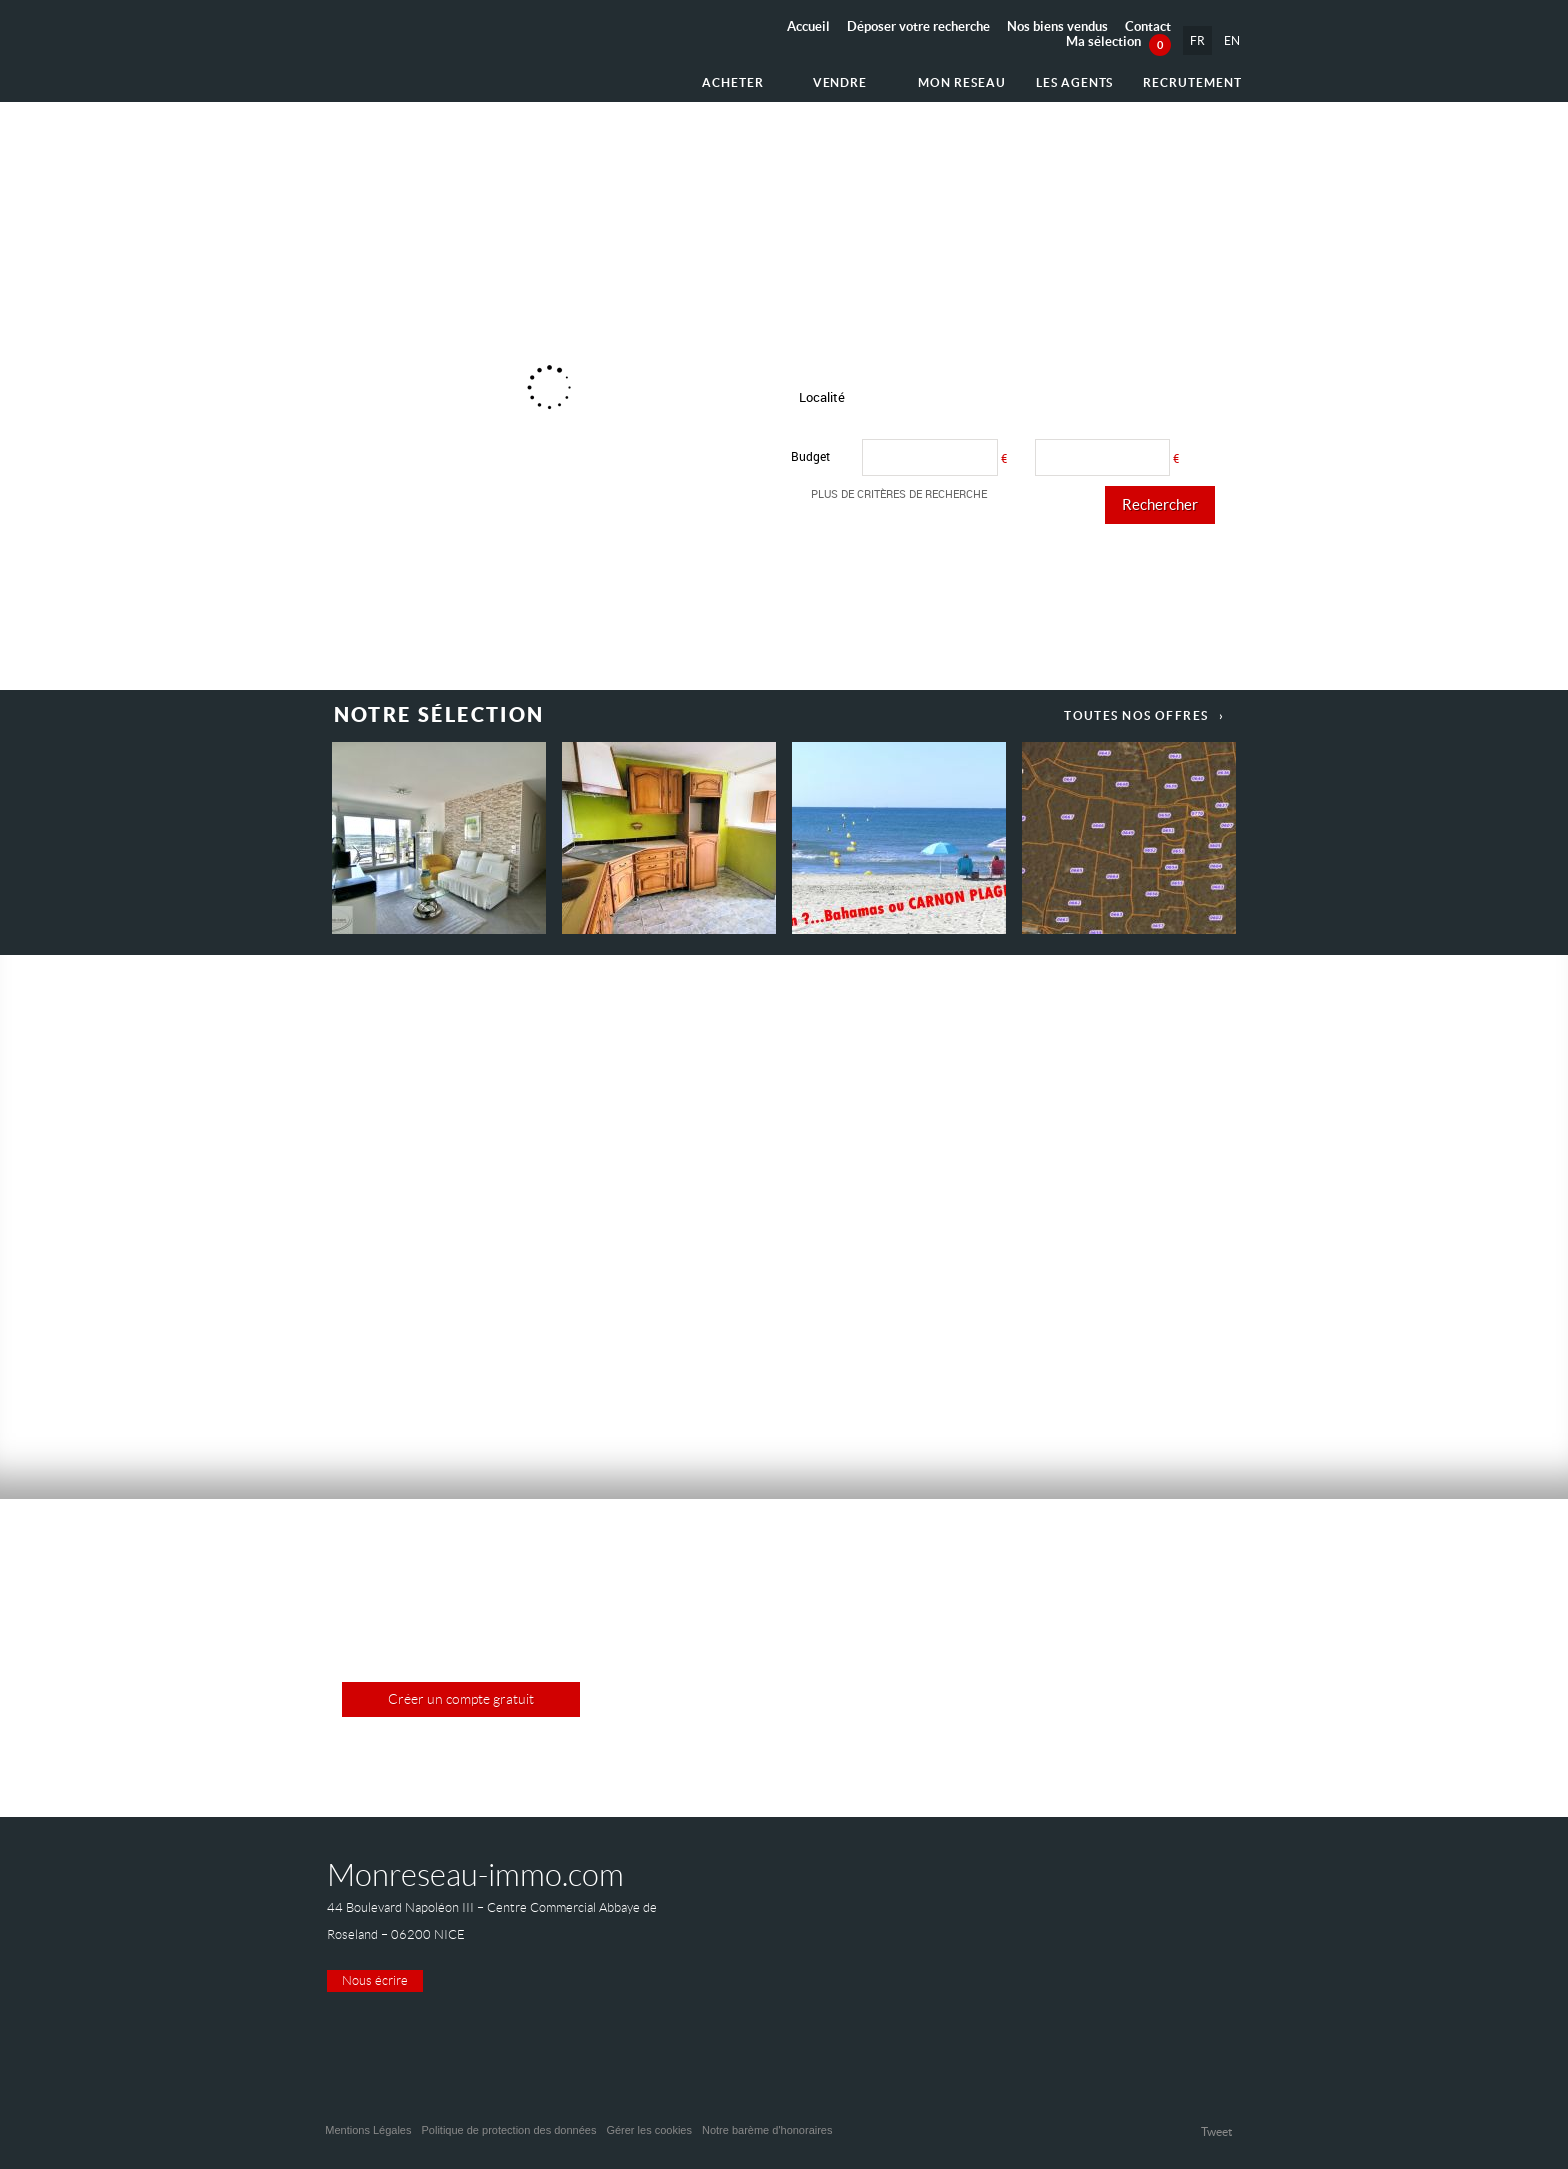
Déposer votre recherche (918, 26)
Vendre (840, 82)
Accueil (808, 26)
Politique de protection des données (508, 2130)
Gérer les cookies (649, 2130)
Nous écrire (375, 1981)
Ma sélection (1118, 41)
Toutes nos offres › (1144, 715)
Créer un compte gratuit (461, 1699)
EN (1232, 40)
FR (1197, 40)
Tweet (1216, 2131)
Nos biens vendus (1057, 26)
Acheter (733, 82)
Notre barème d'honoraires (769, 2130)
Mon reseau (962, 82)
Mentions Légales (368, 2130)
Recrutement (1192, 82)
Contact (1148, 26)
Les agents (1075, 82)
